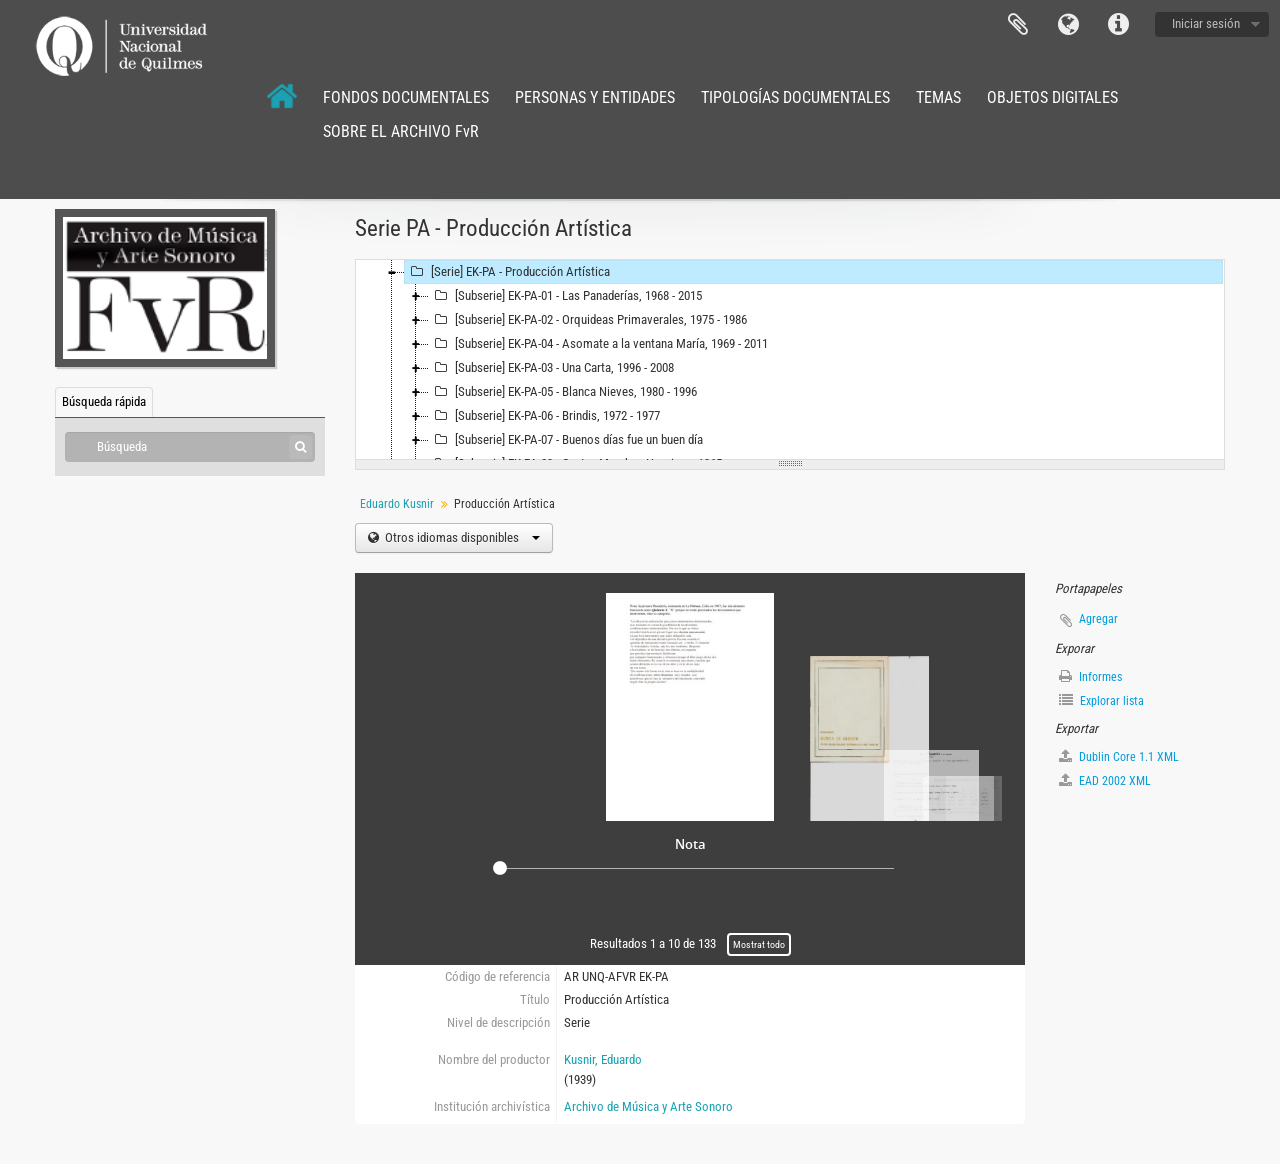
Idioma (1068, 25)
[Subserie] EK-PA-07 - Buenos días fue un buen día (566, 440)
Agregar (1098, 619)
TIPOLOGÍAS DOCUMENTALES (795, 97)
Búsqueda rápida (104, 401)
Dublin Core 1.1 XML (1119, 756)
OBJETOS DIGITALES (1052, 97)
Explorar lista (1101, 700)
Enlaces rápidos (1118, 25)
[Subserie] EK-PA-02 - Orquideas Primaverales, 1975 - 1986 (588, 320)
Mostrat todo (759, 944)
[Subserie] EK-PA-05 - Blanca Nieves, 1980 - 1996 (563, 392)
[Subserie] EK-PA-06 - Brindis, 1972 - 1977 (544, 416)
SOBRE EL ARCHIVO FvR (401, 131)
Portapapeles (1018, 25)
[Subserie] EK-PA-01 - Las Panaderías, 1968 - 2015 (565, 296)
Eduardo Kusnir (397, 504)
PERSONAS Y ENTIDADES (595, 97)
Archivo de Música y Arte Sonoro (648, 1106)
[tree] (790, 360)
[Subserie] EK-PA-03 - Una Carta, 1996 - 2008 (551, 368)
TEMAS (938, 97)
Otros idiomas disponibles (461, 537)
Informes (1090, 676)
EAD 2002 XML (1105, 780)
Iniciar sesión (1206, 23)
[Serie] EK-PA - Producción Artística (507, 272)
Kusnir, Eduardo (603, 1059)
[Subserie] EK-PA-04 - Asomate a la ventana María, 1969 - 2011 (598, 344)
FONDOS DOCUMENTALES (406, 97)
